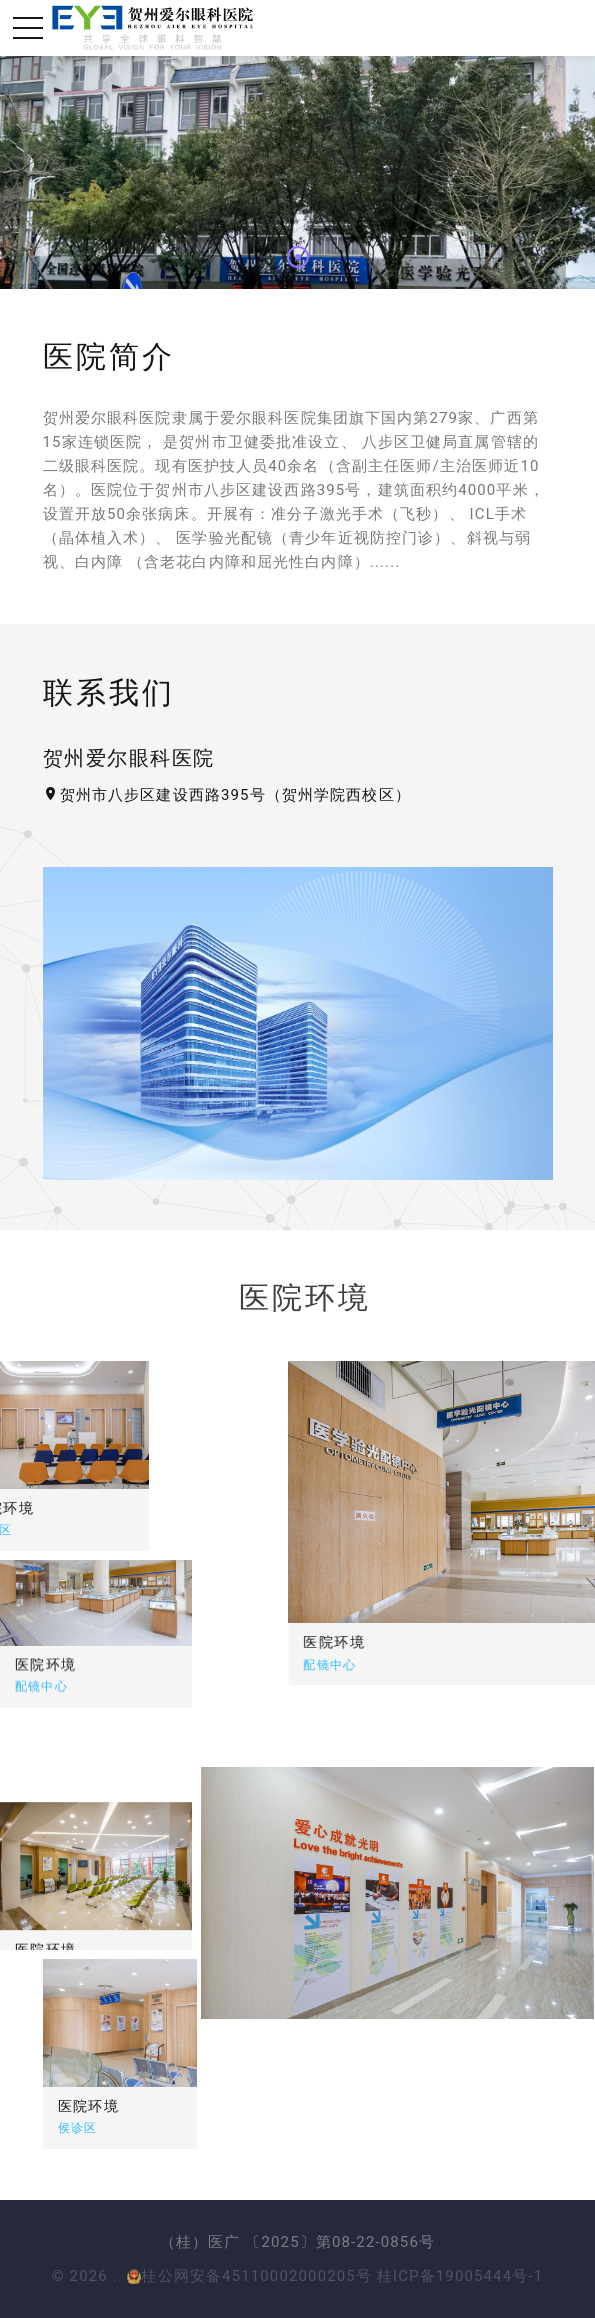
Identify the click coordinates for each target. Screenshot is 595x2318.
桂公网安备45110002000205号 (249, 2276)
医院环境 (414, 1642)
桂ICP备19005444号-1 (460, 2276)
